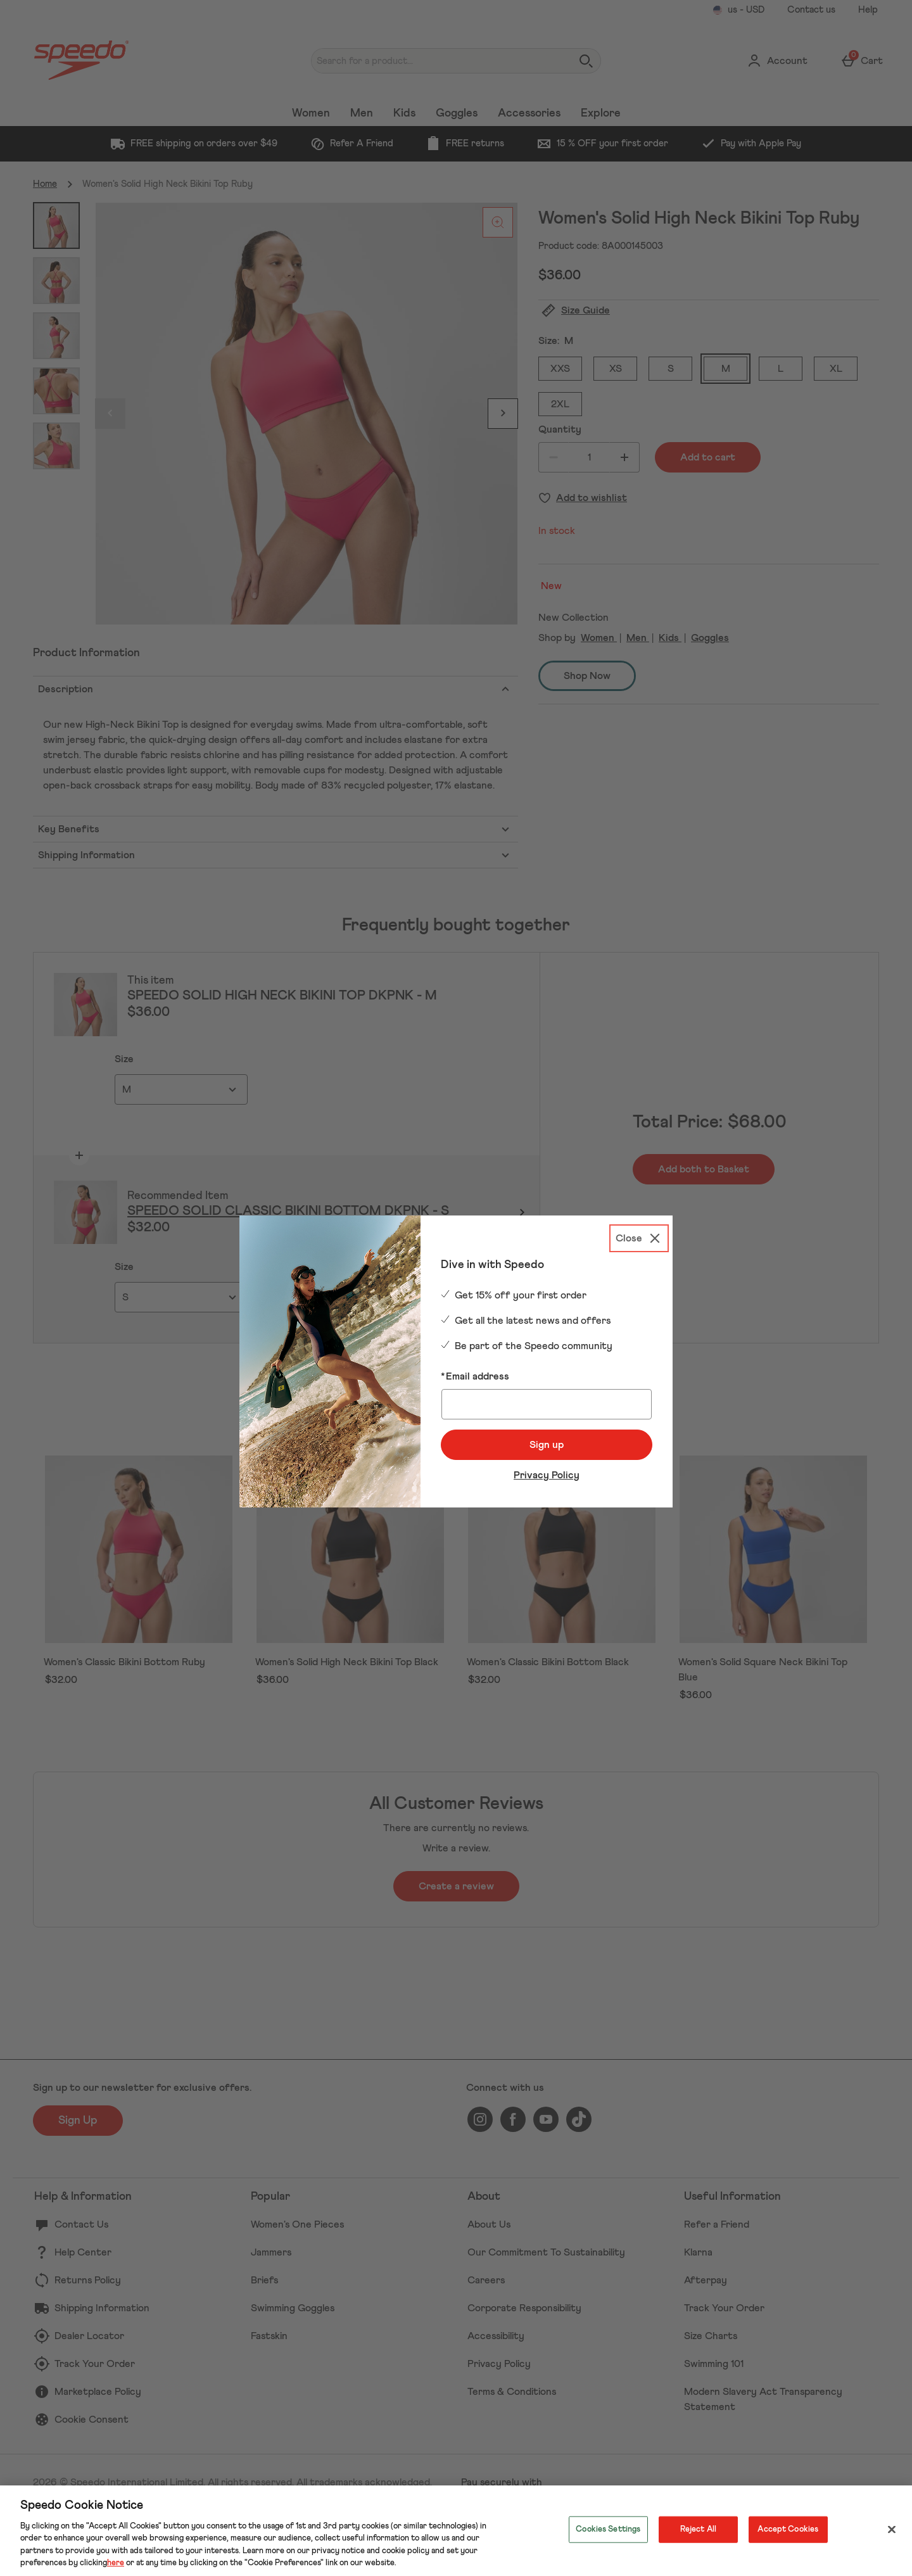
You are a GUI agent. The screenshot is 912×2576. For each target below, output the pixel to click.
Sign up (546, 1445)
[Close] (639, 1238)
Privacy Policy (547, 1475)
